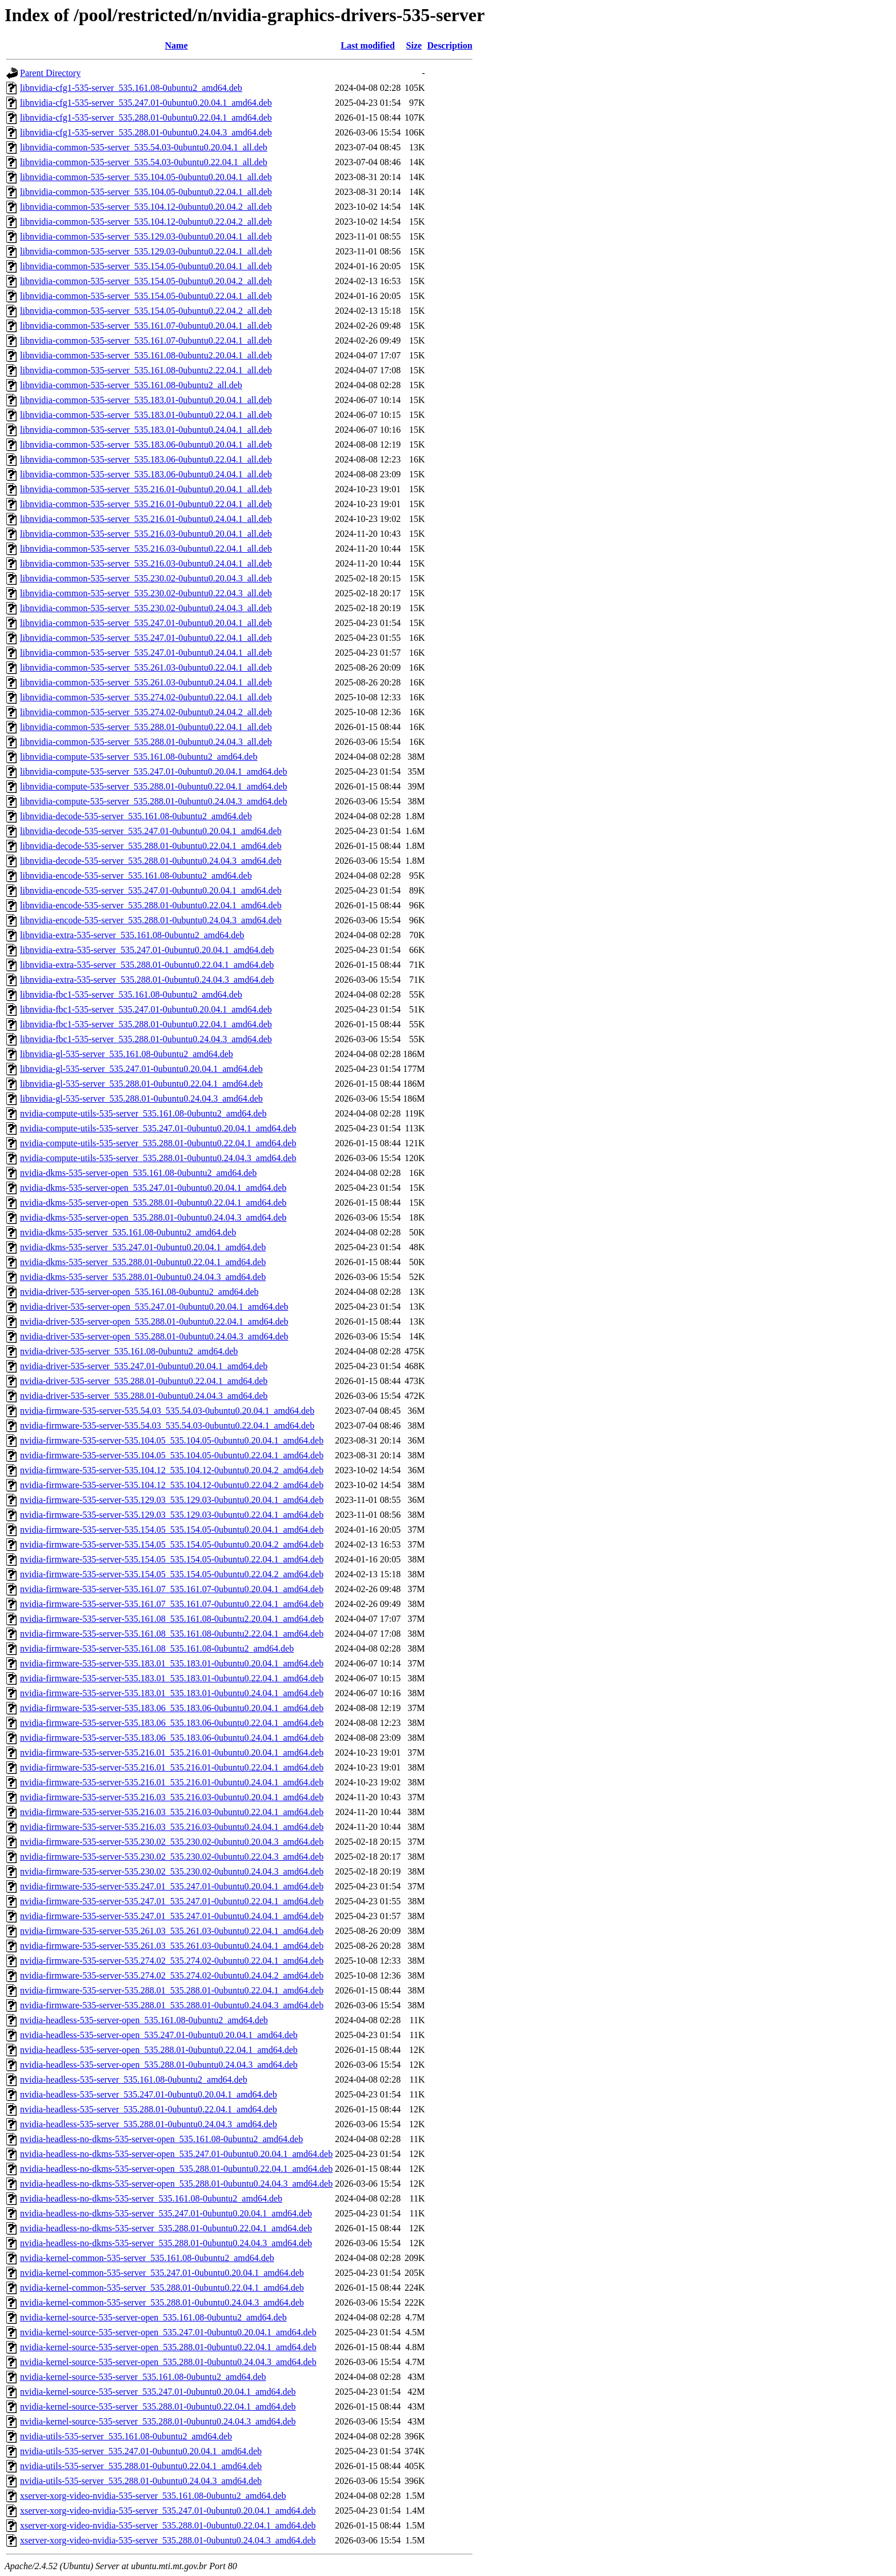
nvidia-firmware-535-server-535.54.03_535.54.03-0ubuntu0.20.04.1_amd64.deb (167, 1410)
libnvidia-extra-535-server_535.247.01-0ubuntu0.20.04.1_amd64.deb (147, 950)
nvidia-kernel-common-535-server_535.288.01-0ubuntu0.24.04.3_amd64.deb (162, 2302)
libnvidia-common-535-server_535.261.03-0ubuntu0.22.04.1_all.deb (146, 667)
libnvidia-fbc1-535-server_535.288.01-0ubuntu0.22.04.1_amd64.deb (146, 1024)
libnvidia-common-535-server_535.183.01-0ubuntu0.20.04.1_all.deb (146, 400)
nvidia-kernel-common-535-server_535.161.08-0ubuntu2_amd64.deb (147, 2258)
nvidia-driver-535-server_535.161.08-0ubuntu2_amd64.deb (129, 1351)
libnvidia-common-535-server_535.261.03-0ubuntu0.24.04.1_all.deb (146, 682)
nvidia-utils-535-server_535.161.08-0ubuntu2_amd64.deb (126, 2436)
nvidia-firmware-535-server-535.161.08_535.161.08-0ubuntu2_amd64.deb (157, 1648)
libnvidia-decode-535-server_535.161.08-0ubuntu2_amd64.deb (136, 816)
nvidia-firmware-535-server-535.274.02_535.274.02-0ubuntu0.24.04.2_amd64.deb (171, 1975)
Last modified (368, 45)
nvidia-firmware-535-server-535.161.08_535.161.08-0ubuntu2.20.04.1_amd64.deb (171, 1619)
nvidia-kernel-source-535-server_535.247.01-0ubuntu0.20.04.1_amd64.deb (158, 2391)
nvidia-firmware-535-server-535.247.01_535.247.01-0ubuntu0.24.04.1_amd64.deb (171, 1916)
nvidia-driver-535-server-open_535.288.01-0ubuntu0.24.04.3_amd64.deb (154, 1336)
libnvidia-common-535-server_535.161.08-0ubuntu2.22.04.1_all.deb (146, 370)
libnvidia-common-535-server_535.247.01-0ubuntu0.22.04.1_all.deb (146, 638)
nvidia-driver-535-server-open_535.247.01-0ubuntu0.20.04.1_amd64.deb (154, 1306)
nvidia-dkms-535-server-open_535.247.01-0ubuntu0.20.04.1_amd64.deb (153, 1188)
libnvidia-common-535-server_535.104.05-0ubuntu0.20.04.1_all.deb (146, 177)
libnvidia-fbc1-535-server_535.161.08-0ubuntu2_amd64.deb (131, 994)
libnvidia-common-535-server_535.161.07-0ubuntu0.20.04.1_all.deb (146, 325)
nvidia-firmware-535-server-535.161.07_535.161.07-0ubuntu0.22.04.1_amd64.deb (171, 1604)
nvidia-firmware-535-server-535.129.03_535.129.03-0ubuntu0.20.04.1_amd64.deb (171, 1500)
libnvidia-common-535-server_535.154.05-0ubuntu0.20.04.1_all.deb (146, 266)
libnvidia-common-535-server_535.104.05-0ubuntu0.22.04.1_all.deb (146, 192)
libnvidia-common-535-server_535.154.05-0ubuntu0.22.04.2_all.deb (146, 311)
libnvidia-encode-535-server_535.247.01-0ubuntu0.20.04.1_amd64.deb (151, 890)
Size (414, 45)
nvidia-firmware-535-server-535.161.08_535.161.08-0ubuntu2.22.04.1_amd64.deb (171, 1633)
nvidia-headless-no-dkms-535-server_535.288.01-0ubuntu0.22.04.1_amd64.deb (166, 2228)
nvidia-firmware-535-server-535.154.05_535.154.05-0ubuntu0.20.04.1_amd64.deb (171, 1529)
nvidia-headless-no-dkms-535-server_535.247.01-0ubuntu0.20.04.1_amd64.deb (166, 2213)
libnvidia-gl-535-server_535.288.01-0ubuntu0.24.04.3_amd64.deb (141, 1098)
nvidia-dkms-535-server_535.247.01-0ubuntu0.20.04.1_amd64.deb (143, 1247)
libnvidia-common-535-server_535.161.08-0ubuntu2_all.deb (131, 385)
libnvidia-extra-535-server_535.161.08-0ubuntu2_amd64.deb (132, 935)
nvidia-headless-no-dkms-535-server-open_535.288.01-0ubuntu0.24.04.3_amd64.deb (176, 2183)
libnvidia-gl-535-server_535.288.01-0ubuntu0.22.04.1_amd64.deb (141, 1083)
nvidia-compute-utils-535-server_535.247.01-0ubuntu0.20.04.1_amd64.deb (158, 1128)
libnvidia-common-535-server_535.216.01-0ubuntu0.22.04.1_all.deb (146, 504)
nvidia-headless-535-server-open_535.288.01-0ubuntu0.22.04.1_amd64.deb (159, 2050)
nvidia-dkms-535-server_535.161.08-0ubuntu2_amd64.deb (128, 1232)
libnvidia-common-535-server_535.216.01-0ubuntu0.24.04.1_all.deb (146, 519)
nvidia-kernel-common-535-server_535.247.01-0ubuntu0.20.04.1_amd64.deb (162, 2273)
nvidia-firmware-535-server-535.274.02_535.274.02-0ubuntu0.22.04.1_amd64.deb (171, 1960)
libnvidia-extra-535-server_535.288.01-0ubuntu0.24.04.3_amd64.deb (147, 979)
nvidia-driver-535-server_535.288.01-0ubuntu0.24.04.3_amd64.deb (143, 1396)
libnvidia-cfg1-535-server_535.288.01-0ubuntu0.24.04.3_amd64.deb (146, 132)
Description (449, 45)
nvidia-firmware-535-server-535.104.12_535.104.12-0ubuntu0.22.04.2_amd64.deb (171, 1485)
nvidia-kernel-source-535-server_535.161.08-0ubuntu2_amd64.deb (143, 2377)
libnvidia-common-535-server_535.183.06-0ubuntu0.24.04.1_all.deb (146, 474)
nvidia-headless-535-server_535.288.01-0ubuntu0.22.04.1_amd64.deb (148, 2109)
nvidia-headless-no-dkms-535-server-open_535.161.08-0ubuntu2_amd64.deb (161, 2139)
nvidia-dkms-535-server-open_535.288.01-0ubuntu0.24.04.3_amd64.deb (153, 1217)
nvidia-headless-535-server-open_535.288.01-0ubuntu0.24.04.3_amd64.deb (159, 2064)
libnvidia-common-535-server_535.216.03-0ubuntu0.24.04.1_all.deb (146, 563)
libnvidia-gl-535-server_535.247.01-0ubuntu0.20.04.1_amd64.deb (141, 1069)
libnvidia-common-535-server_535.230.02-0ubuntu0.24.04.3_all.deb (146, 608)
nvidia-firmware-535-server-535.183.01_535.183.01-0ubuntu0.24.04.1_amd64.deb (171, 1693)
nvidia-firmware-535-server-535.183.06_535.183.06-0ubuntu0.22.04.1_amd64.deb (171, 1723)
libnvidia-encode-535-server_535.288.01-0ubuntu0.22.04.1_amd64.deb (151, 905)
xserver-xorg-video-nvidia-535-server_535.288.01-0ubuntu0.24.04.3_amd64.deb (168, 2540)
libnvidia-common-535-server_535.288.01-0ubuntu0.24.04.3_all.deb (146, 742)
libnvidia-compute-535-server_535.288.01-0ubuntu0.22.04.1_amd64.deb (153, 786)
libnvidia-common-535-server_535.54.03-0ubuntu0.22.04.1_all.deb (143, 162)
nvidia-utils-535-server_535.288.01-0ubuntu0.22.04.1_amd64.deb (141, 2466)
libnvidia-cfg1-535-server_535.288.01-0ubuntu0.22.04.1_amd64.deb (146, 117)
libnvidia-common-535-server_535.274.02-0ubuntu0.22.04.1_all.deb (146, 697)
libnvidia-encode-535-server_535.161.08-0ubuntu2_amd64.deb (136, 875)
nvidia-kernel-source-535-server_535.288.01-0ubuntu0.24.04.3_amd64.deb (158, 2421)
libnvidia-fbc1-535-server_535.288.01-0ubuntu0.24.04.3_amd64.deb (146, 1039)
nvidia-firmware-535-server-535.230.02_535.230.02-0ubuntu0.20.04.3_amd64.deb (171, 1842)
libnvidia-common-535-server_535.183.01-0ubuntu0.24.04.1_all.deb (146, 429)
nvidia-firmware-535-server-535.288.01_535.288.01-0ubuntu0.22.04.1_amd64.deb (171, 1990)
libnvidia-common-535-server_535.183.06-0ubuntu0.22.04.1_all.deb (146, 459)
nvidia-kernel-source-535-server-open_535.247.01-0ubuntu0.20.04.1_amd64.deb (168, 2332)
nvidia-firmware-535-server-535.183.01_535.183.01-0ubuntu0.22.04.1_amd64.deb (171, 1678)
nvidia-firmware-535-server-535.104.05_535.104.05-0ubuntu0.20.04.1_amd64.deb (171, 1440)
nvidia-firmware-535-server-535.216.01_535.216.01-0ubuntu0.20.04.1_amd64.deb (171, 1752)
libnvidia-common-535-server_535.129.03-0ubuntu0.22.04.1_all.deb (146, 251)
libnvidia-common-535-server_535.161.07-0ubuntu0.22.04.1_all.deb (146, 340)
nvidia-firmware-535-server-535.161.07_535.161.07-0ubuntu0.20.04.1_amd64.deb (171, 1589)
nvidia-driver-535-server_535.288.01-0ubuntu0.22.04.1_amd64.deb (143, 1381)
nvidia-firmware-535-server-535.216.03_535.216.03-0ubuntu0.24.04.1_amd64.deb (171, 1827)
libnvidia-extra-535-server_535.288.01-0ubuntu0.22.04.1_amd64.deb (147, 965)
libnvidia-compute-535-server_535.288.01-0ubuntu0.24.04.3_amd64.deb (153, 801)
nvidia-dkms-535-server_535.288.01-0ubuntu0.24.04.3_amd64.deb (143, 1277)
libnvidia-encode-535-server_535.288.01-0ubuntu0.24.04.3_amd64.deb (151, 920)
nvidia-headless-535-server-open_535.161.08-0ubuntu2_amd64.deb (144, 2020)
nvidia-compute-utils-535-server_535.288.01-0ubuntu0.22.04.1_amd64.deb (158, 1143)
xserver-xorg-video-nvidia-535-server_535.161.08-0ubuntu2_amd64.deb (153, 2496)
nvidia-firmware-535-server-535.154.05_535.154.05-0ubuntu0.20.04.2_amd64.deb (171, 1544)
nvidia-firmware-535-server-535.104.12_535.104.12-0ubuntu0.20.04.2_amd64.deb (171, 1470)
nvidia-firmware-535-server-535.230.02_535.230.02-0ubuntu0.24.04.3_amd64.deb (171, 1871)
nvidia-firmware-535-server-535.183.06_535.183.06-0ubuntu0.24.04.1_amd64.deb (171, 1737)
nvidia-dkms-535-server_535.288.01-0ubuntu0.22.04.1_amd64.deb (143, 1262)
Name (176, 45)
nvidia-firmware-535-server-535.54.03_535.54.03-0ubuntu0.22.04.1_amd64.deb (167, 1425)
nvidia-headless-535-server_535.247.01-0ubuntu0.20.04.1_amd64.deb (148, 2094)
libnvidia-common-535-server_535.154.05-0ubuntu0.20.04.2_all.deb (146, 281)
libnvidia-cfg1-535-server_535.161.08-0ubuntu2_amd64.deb (131, 88)
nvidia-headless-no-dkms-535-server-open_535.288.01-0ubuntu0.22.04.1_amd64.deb (176, 2169)
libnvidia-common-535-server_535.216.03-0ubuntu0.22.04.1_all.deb (146, 548)
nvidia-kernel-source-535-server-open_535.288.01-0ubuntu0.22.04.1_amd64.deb (168, 2347)
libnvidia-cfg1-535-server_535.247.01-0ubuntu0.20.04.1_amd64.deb (146, 102)
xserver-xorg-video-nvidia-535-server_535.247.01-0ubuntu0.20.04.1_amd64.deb (168, 2510)
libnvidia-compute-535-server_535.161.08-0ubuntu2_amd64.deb (138, 756)
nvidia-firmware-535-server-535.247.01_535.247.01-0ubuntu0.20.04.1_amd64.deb (171, 1886)
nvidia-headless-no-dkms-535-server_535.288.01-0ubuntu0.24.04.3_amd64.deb (166, 2243)
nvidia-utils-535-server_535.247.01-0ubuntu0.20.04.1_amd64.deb (141, 2451)
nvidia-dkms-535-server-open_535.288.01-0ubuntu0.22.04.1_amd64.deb (153, 1202)
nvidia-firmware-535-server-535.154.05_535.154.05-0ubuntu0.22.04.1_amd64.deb (171, 1559)
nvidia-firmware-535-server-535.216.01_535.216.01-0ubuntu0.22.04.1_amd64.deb (171, 1767)
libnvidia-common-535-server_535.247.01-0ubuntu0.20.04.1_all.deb (146, 623)
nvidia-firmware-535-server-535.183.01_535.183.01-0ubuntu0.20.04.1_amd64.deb (171, 1663)
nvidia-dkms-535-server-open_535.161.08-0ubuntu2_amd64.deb (138, 1173)
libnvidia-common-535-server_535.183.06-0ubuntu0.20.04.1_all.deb (146, 444)
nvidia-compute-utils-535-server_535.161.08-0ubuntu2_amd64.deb (143, 1113)
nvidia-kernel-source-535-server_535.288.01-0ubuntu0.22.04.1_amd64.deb (158, 2406)
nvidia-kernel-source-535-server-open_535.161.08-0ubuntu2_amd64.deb (153, 2317)
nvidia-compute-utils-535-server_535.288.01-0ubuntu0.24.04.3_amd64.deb (158, 1158)
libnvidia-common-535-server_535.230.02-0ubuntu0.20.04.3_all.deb (146, 578)
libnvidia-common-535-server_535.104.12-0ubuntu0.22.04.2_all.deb (146, 221)
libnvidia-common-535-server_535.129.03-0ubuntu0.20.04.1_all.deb (146, 236)
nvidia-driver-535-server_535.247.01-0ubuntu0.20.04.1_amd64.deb (143, 1366)
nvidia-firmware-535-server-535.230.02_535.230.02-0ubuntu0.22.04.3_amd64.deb (171, 1856)
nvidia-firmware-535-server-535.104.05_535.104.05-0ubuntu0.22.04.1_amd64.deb (171, 1455)
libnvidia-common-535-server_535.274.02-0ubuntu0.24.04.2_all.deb (146, 712)
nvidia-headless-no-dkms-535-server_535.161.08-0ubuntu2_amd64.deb (151, 2198)
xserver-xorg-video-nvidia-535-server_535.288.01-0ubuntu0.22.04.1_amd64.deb (168, 2525)
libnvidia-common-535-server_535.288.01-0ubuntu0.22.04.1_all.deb (146, 727)
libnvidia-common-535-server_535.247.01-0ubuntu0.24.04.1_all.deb (146, 652)
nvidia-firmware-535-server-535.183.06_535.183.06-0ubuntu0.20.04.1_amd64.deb (171, 1708)
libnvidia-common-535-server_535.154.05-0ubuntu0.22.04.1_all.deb (146, 296)
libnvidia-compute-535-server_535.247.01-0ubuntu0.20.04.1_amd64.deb (153, 771)
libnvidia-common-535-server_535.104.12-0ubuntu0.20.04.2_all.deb (146, 207)
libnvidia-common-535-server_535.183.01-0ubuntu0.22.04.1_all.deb (146, 415)
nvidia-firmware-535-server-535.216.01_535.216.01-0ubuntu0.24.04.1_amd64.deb (171, 1782)
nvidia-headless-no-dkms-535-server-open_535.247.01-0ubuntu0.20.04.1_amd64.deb (176, 2154)
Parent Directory (50, 73)
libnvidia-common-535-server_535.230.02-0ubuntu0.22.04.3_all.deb (146, 593)
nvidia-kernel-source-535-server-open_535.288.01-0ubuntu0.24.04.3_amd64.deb (168, 2362)
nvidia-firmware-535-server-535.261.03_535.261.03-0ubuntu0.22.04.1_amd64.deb (171, 1931)
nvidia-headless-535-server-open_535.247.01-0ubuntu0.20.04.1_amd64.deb (159, 2035)
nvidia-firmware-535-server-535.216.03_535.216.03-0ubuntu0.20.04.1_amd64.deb (171, 1797)
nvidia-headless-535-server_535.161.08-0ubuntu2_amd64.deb (133, 2079)
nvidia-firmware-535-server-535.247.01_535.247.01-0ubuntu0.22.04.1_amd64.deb (171, 1901)
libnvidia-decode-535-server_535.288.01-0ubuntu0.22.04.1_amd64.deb (151, 846)
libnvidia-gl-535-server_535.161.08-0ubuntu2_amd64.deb (126, 1054)
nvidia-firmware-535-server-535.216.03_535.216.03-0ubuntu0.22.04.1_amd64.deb (171, 1812)
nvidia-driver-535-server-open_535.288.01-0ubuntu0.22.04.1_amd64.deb (154, 1321)
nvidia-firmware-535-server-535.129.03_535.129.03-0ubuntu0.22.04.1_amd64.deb (171, 1515)
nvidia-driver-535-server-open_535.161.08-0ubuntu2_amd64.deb (139, 1292)
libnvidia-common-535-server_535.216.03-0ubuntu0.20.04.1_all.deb (146, 534)
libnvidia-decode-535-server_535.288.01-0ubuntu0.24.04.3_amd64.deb (151, 861)
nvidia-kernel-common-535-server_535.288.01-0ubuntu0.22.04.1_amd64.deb (162, 2287)
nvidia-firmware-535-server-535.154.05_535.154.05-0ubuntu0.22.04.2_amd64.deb (171, 1574)
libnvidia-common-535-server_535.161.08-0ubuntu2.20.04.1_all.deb (146, 355)
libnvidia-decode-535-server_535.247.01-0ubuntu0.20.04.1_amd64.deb (151, 831)
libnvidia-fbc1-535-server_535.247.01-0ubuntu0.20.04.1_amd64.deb (146, 1009)
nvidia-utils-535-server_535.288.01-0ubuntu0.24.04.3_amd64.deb (141, 2481)
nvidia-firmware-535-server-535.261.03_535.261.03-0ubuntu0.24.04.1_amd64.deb (171, 1946)
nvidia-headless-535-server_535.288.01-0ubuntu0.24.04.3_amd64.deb (148, 2124)
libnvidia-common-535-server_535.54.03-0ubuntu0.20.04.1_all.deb (143, 147)
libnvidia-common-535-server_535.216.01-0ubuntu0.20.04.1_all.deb (146, 489)
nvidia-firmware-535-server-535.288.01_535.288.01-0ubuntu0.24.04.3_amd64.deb (171, 2005)
